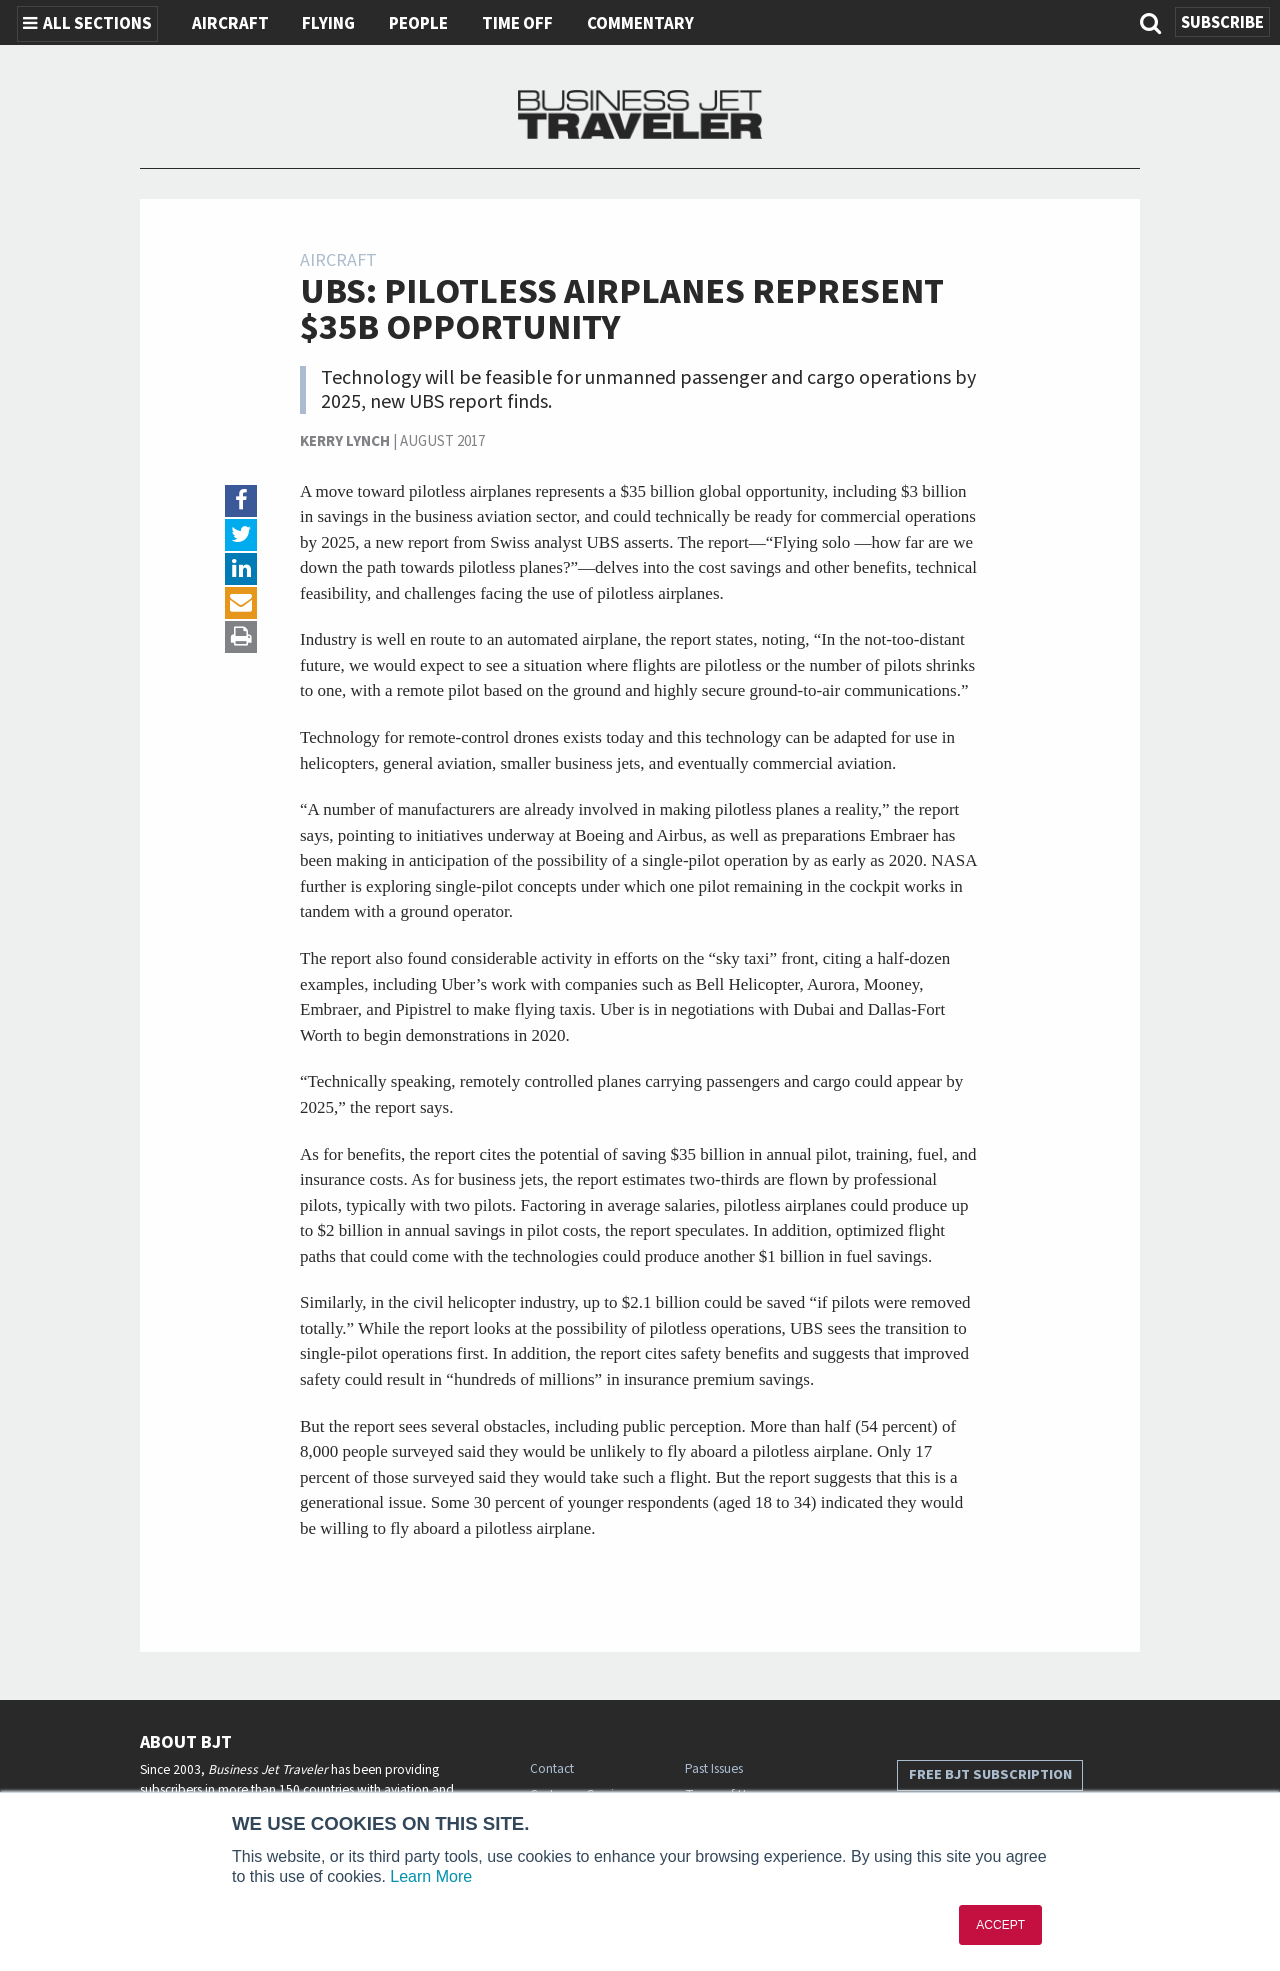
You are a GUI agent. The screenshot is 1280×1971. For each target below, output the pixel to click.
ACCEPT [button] (1000, 1925)
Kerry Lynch (345, 441)
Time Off (517, 24)
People (418, 24)
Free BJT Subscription (990, 1774)
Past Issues (714, 1768)
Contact (552, 1768)
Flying (328, 24)
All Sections (87, 24)
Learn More (431, 1876)
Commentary (640, 24)
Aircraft (230, 24)
